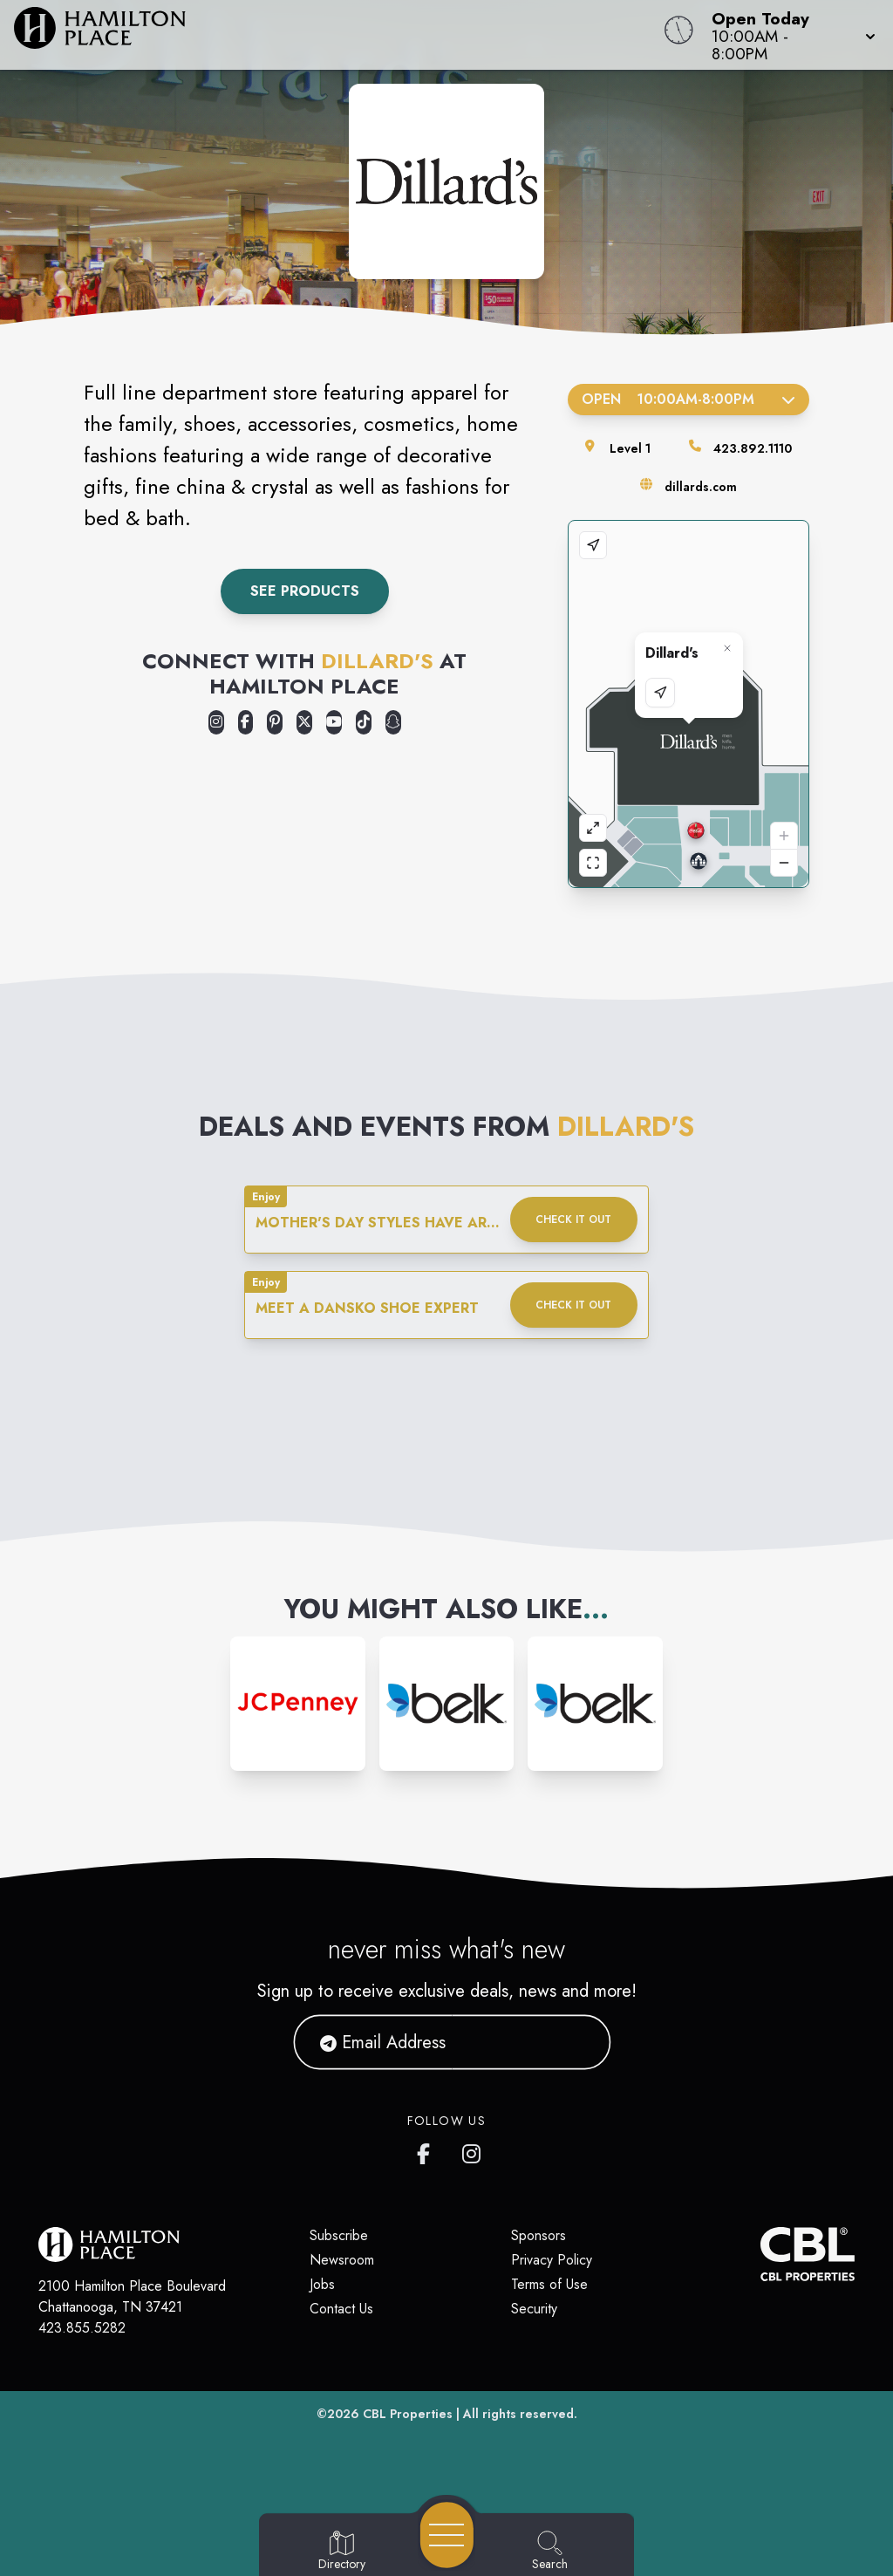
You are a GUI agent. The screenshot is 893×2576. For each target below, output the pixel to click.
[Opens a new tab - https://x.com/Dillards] (304, 722)
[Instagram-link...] (297, 1704)
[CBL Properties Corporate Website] (760, 2254)
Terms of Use (549, 2284)
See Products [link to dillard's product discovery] (304, 591)
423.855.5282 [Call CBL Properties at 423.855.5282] (82, 2328)
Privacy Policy (551, 2260)
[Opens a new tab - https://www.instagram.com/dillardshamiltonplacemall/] (216, 722)
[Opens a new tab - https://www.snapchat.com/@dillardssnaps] (393, 722)
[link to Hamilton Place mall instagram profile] (473, 2150)
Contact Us (341, 2309)
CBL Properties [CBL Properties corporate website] (408, 2413)
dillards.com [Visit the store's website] (701, 486)
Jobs (322, 2284)
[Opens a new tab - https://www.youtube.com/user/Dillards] (334, 722)
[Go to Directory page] (342, 2552)
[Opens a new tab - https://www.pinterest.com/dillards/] (275, 722)
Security (534, 2309)
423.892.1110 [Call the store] (752, 448)
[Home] (338, 35)
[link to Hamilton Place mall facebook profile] (427, 2150)
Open (688, 399)
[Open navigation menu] (447, 2535)
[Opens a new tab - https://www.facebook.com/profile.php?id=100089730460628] (246, 722)
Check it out (573, 1219)
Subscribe (339, 2235)
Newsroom (342, 2260)
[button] (788, 35)
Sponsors (538, 2235)
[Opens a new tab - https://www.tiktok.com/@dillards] (364, 722)
